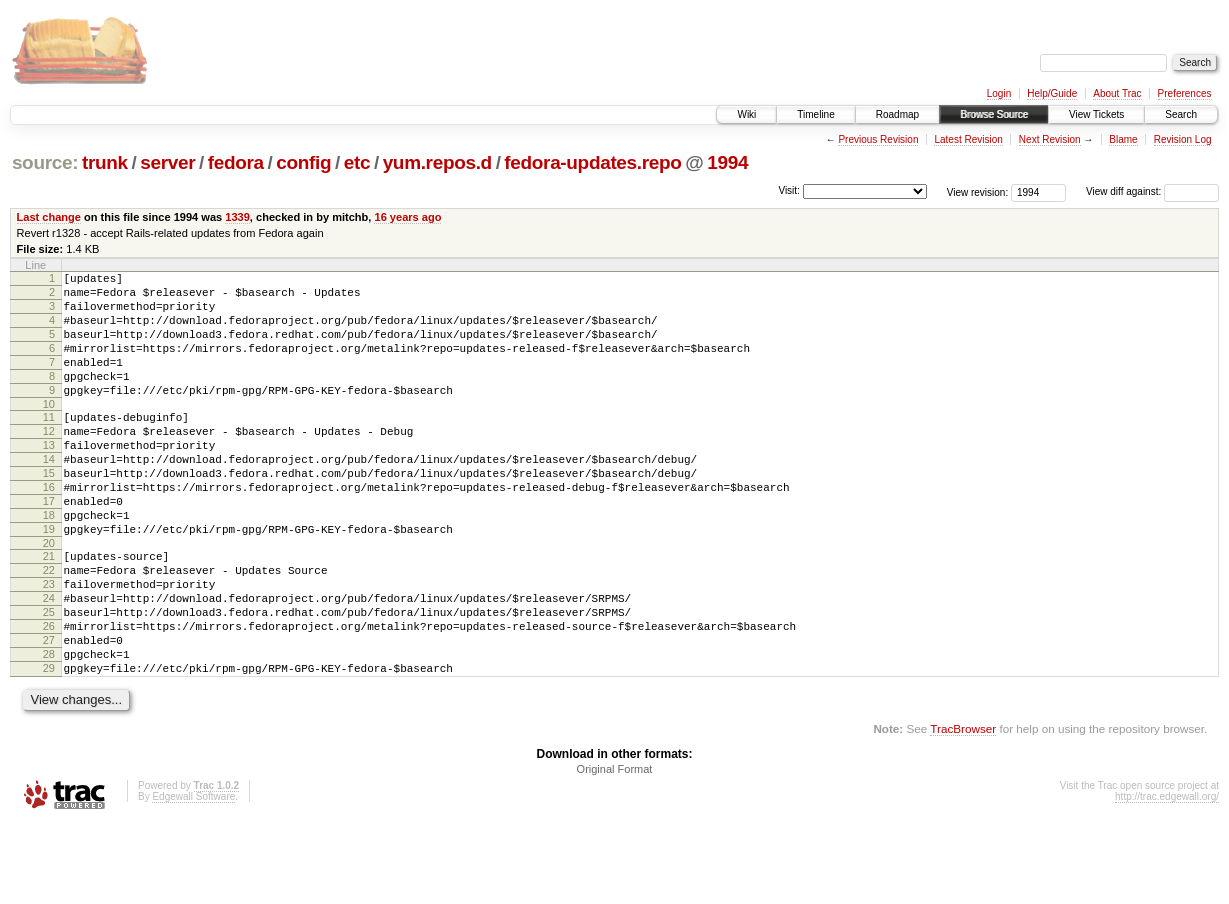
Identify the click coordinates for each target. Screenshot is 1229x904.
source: (45, 162)
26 (49, 695)
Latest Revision (968, 139)
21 (49, 610)
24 (49, 661)
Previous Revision (878, 139)
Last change (49, 217)
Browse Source (994, 114)
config (303, 162)
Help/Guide (1052, 93)
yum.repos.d (437, 162)
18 (49, 563)
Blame (1123, 139)
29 (49, 746)
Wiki (746, 114)
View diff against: (1152, 191)
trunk (105, 162)
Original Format (615, 850)
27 (49, 712)
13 (49, 478)
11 (49, 444)
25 (49, 678)
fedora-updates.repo (592, 162)
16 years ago (407, 217)
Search (1181, 114)
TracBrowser (963, 809)
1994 (727, 162)
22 (49, 627)
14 (49, 495)
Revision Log (1183, 139)
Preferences (1185, 93)
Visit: (789, 190)
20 (49, 597)
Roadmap (897, 114)
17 (49, 546)
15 (49, 512)
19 (49, 580)
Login (999, 93)
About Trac (1117, 93)
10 (49, 431)
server (167, 162)
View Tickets (1096, 114)
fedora (236, 162)
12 (49, 461)
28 (49, 729)
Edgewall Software (193, 877)
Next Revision (1050, 139)
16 (49, 529)
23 (49, 644)
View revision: (978, 191)
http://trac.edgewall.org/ (1167, 877)
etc (357, 162)
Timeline (815, 114)
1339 (237, 217)
